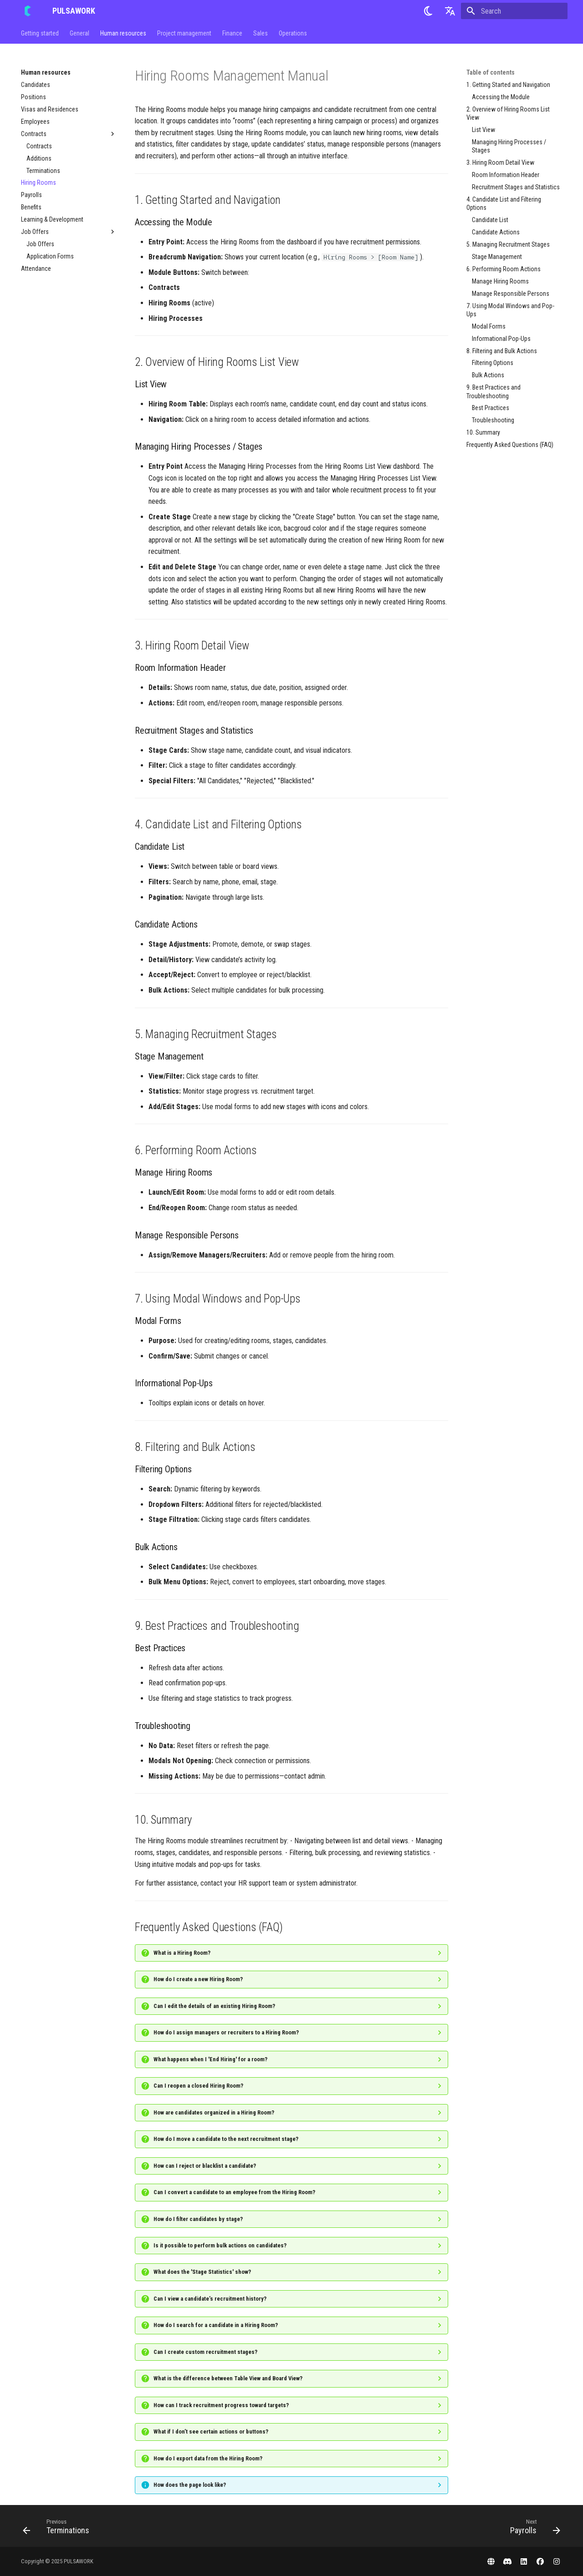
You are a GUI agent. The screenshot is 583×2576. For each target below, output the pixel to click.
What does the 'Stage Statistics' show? (202, 2271)
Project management (184, 33)
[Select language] (450, 11)
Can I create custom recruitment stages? (205, 2351)
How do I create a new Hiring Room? (198, 1979)
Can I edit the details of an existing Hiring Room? (214, 2006)
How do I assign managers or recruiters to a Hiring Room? (226, 2032)
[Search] (514, 11)
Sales (260, 33)
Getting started (40, 33)
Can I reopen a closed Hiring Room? (198, 2085)
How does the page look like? (189, 2484)
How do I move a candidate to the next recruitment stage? (225, 2138)
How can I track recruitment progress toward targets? (221, 2405)
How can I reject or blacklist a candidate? (204, 2165)
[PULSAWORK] (29, 11)
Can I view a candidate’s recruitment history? (209, 2298)
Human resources (123, 33)
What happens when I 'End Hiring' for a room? (210, 2059)
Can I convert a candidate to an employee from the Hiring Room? (234, 2192)
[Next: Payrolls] (532, 2528)
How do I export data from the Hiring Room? (207, 2458)
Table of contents (490, 72)
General (79, 33)
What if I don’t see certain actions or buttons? (210, 2431)
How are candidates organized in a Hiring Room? (213, 2112)
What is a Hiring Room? (181, 1952)
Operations (293, 33)
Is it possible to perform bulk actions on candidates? (219, 2245)
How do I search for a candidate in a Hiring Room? (215, 2325)
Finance (232, 33)
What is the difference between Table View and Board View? (227, 2378)
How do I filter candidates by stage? (198, 2219)
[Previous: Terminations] (58, 2528)
